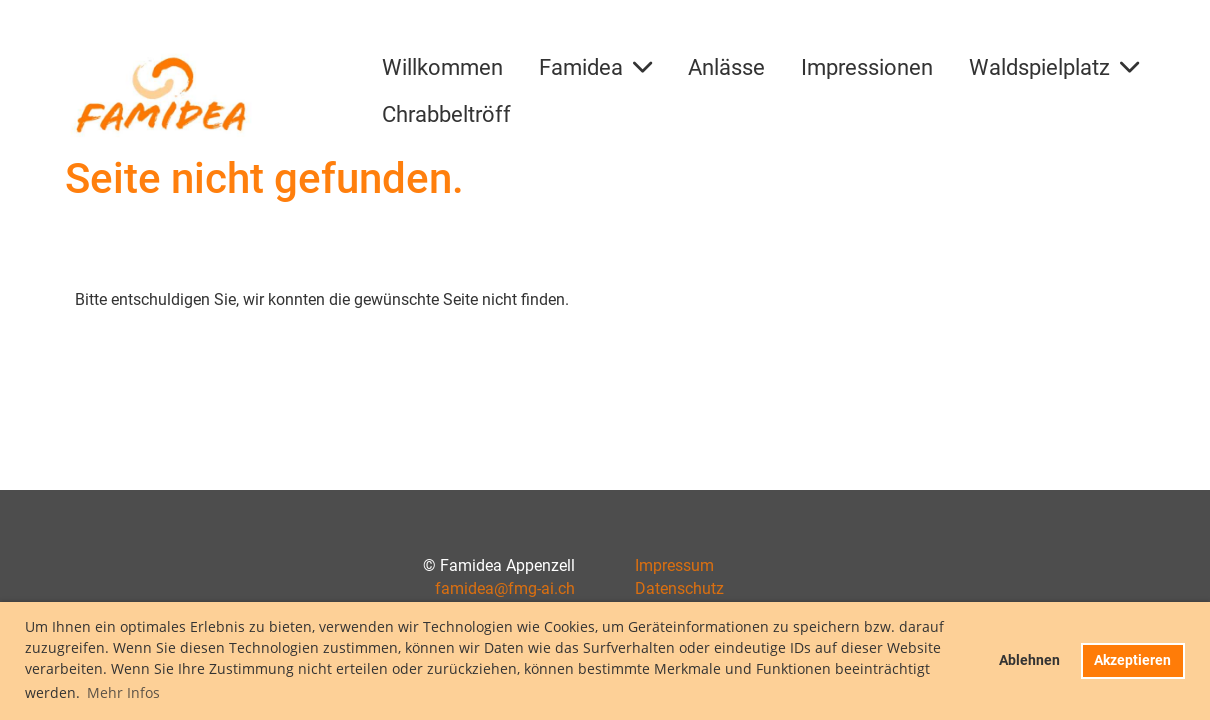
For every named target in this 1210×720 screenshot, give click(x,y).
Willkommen (442, 67)
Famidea (595, 67)
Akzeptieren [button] (1132, 660)
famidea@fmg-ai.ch (505, 588)
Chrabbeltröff (446, 114)
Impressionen (867, 67)
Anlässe (726, 67)
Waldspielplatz (1054, 67)
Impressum (674, 565)
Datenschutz (679, 588)
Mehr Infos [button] (123, 692)
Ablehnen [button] (1029, 660)
